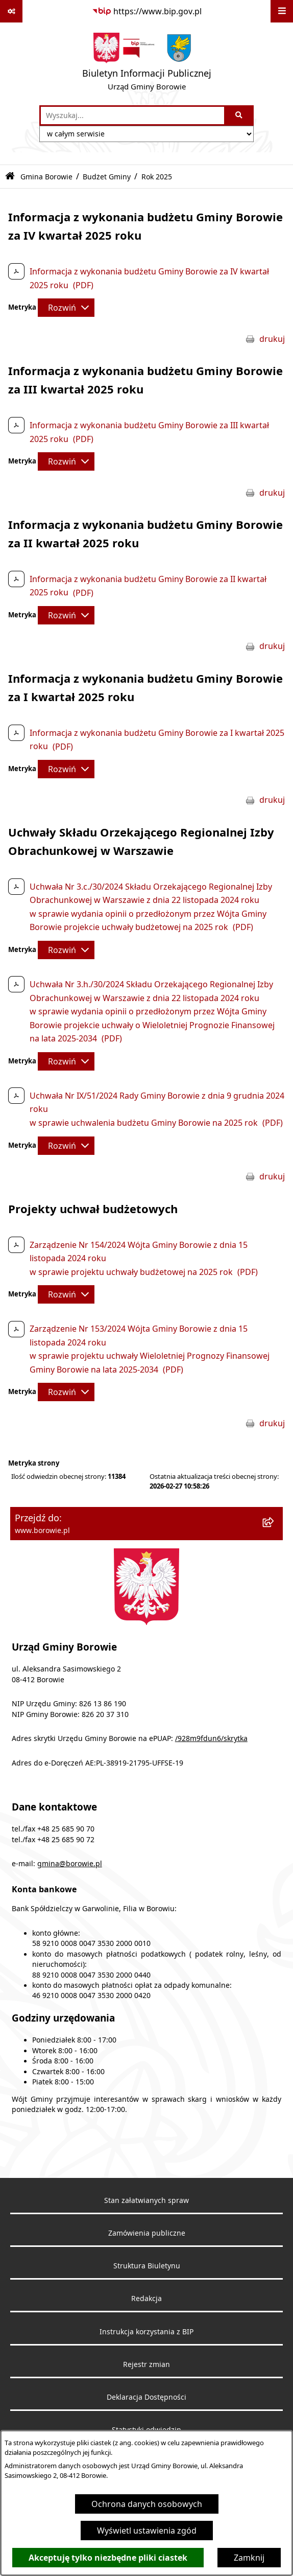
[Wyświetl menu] (282, 11)
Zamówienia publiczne (146, 2233)
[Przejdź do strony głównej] (146, 64)
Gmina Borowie (46, 176)
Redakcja (146, 2298)
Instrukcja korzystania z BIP (146, 2331)
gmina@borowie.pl (69, 1863)
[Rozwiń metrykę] (66, 307)
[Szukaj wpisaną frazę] (240, 115)
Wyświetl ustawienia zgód (147, 2530)
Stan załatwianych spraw (146, 2200)
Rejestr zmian (146, 2364)
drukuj (272, 338)
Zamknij (249, 2557)
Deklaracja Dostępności (146, 2397)
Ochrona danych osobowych (146, 2504)
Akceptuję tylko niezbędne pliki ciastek (108, 2557)
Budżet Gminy (107, 176)
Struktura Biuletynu (146, 2265)
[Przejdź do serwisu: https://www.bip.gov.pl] (146, 11)
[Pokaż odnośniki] (11, 11)
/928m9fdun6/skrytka (211, 1738)
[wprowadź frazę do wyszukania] (132, 115)
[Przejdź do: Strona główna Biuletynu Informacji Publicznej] (10, 176)
